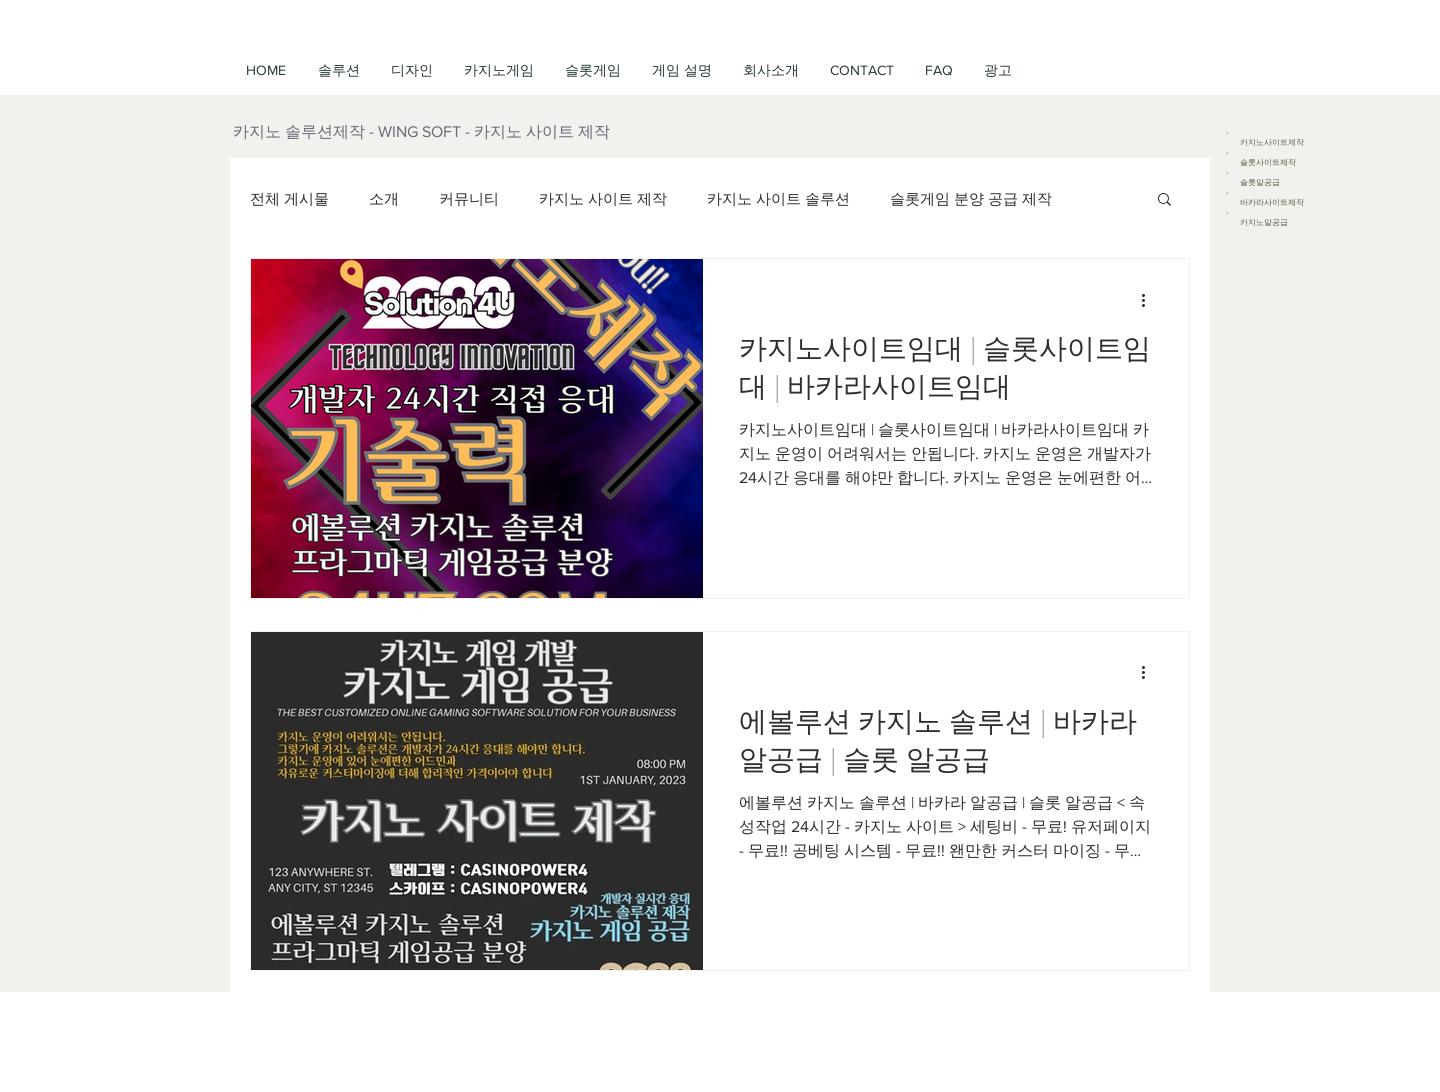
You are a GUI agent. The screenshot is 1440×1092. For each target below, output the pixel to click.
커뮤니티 (469, 198)
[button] (681, 70)
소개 (384, 198)
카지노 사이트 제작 (603, 198)
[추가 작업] (1150, 300)
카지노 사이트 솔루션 (778, 198)
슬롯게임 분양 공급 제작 (971, 198)
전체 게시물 (289, 198)
